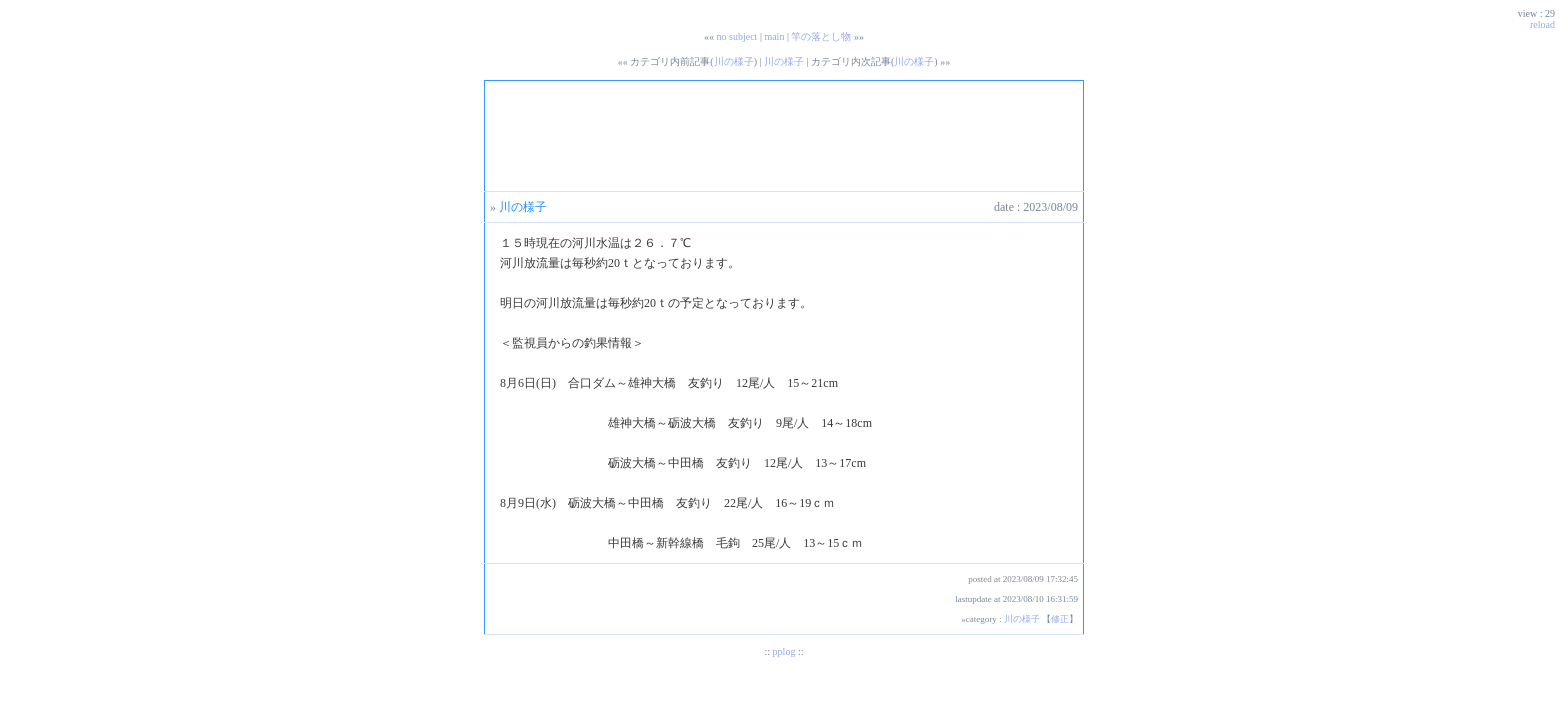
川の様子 (734, 61)
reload (1542, 24)
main (774, 36)
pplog (784, 651)
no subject (737, 36)
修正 (1060, 619)
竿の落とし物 (821, 36)
